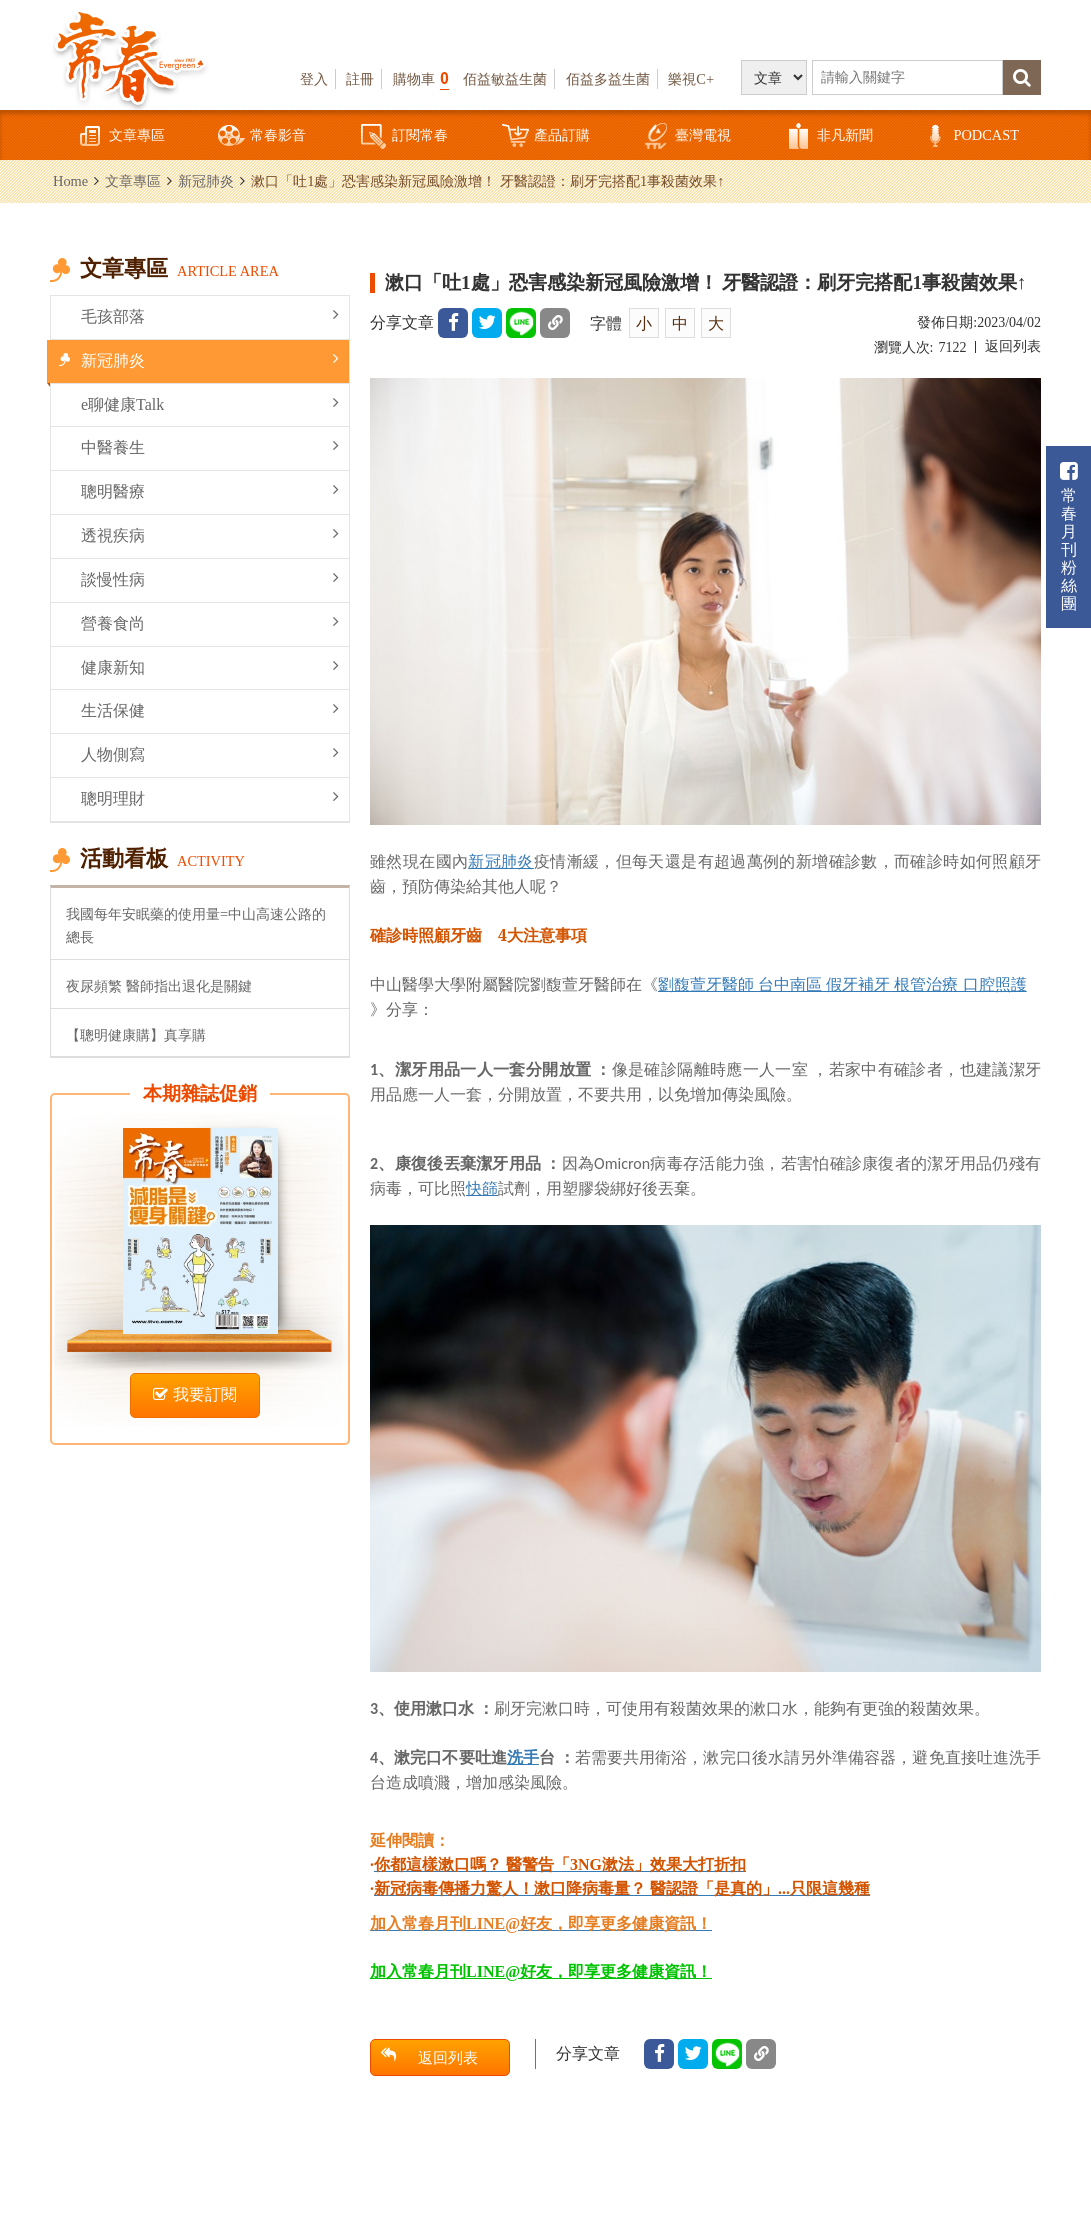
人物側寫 (210, 753)
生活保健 (210, 709)
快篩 (482, 1188)
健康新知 (210, 666)
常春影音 (262, 136)
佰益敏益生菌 (505, 79)
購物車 (421, 78)
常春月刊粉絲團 (1069, 536)
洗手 (523, 1757)
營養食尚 (210, 622)
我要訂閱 (195, 1394)
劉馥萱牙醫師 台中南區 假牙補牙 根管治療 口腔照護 (842, 984)
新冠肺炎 (206, 181)
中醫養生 (210, 446)
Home (70, 181)
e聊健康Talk (210, 403)
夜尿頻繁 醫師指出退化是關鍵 (159, 986)
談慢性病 (210, 578)
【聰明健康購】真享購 (136, 1035)
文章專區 (121, 136)
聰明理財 (210, 797)
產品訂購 (546, 136)
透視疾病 (210, 534)
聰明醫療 (210, 490)
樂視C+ (691, 79)
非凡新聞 (829, 136)
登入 (314, 79)
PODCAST (970, 136)
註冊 (360, 79)
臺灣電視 (687, 136)
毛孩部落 (210, 315)
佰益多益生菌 (608, 79)
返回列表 (1013, 346)
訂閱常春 (404, 136)
